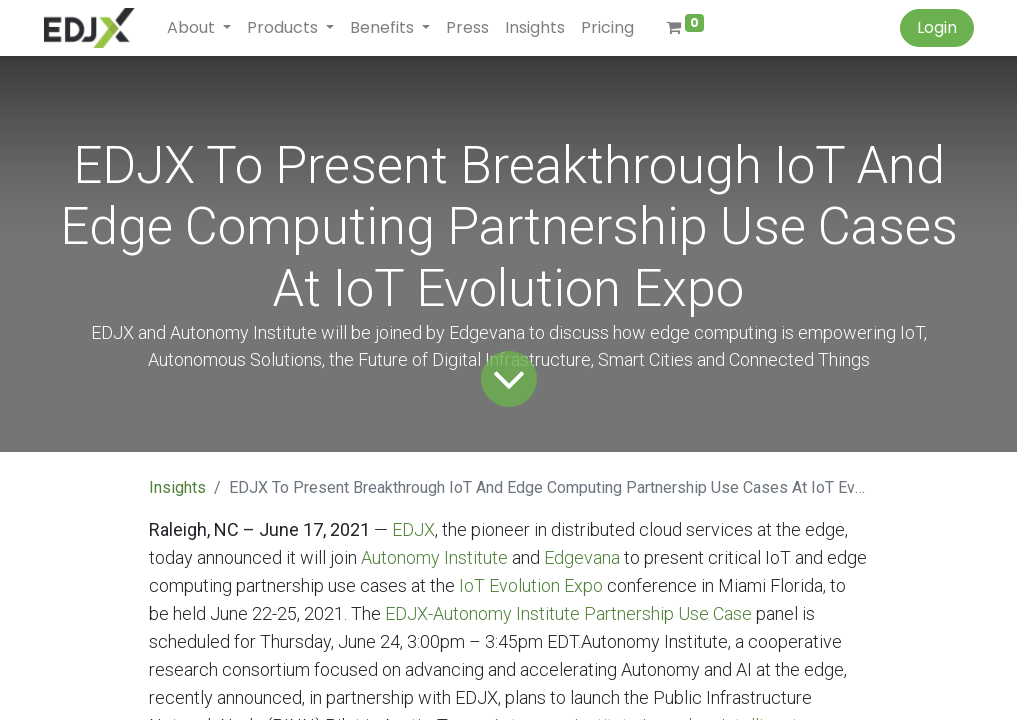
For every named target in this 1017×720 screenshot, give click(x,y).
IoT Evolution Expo (531, 585)
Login (937, 27)
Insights (177, 487)
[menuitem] (467, 28)
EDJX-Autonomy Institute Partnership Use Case (568, 613)
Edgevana (582, 557)
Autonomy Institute (434, 557)
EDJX (413, 529)
